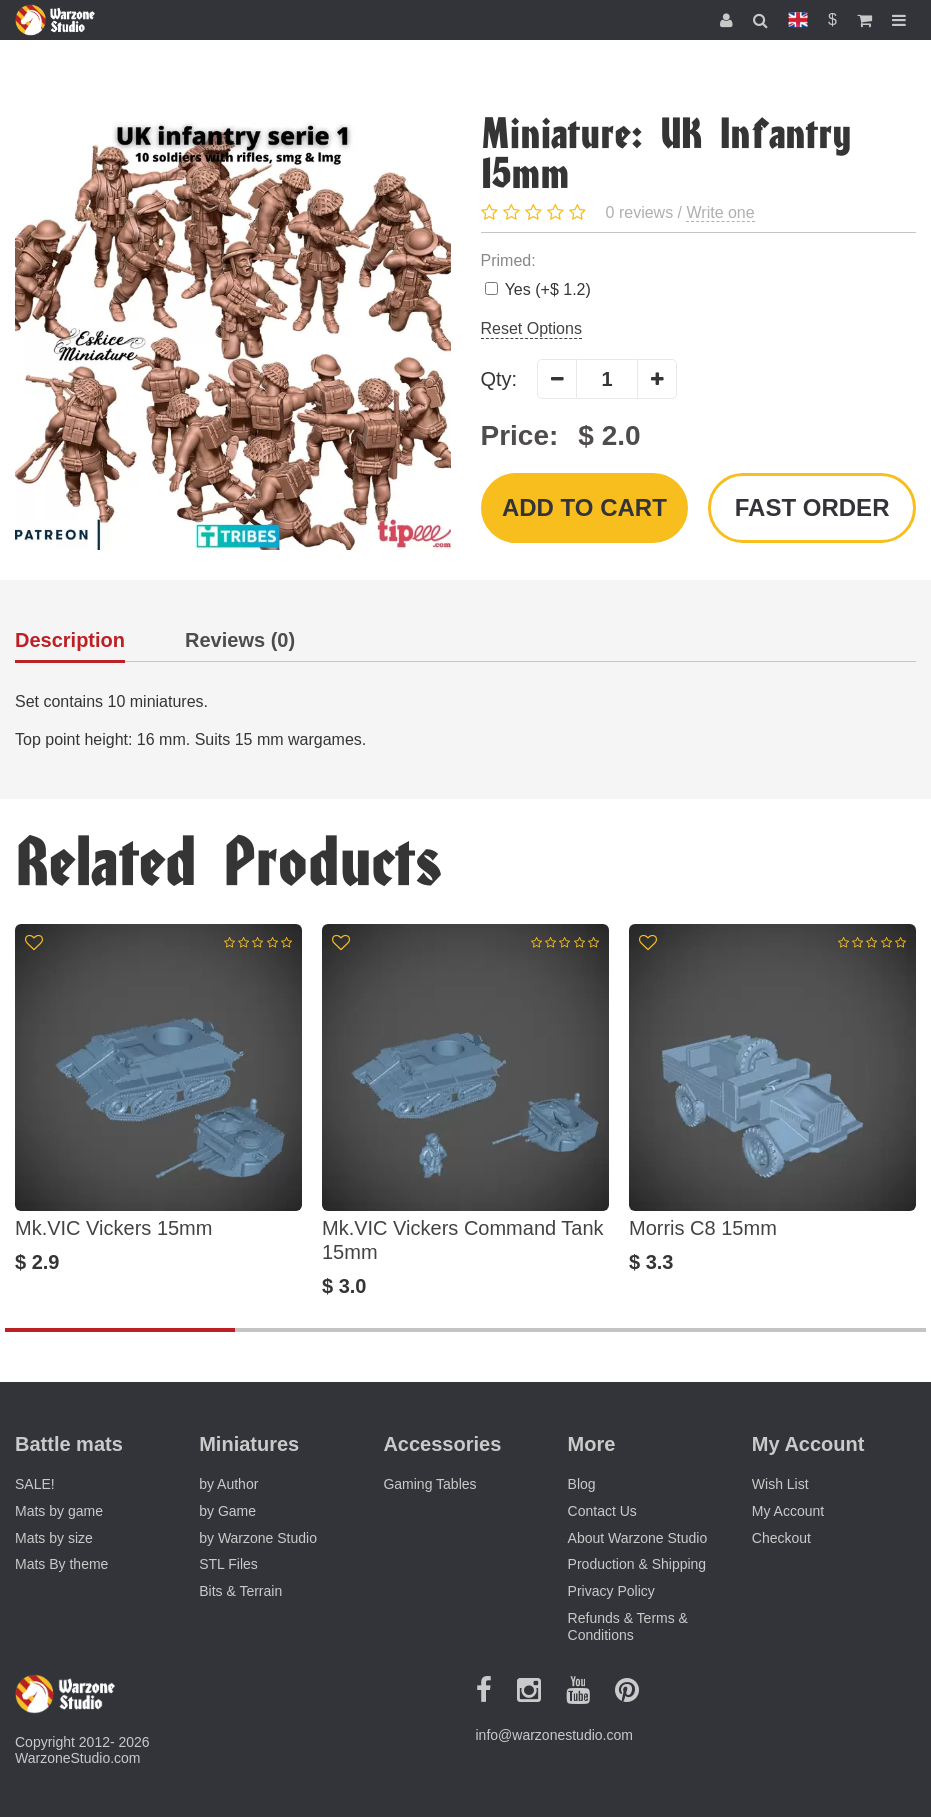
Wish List (780, 1484)
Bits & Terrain (240, 1591)
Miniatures (249, 1444)
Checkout (781, 1538)
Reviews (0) (240, 640)
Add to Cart (584, 507)
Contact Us (602, 1511)
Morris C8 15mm (703, 1228)
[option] (158, 1111)
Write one (720, 212)
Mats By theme (61, 1564)
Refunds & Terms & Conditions (628, 1626)
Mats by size (54, 1538)
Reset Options (531, 328)
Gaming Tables (429, 1484)
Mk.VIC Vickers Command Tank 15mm (463, 1240)
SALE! (35, 1484)
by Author (228, 1484)
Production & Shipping (637, 1564)
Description (70, 640)
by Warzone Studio (258, 1538)
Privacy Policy (611, 1591)
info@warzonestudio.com (554, 1735)
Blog (582, 1484)
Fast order (812, 507)
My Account (788, 1511)
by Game (227, 1511)
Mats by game (59, 1511)
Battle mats (69, 1444)
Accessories (442, 1444)
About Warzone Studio (638, 1538)
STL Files (228, 1564)
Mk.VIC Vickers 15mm (113, 1228)
